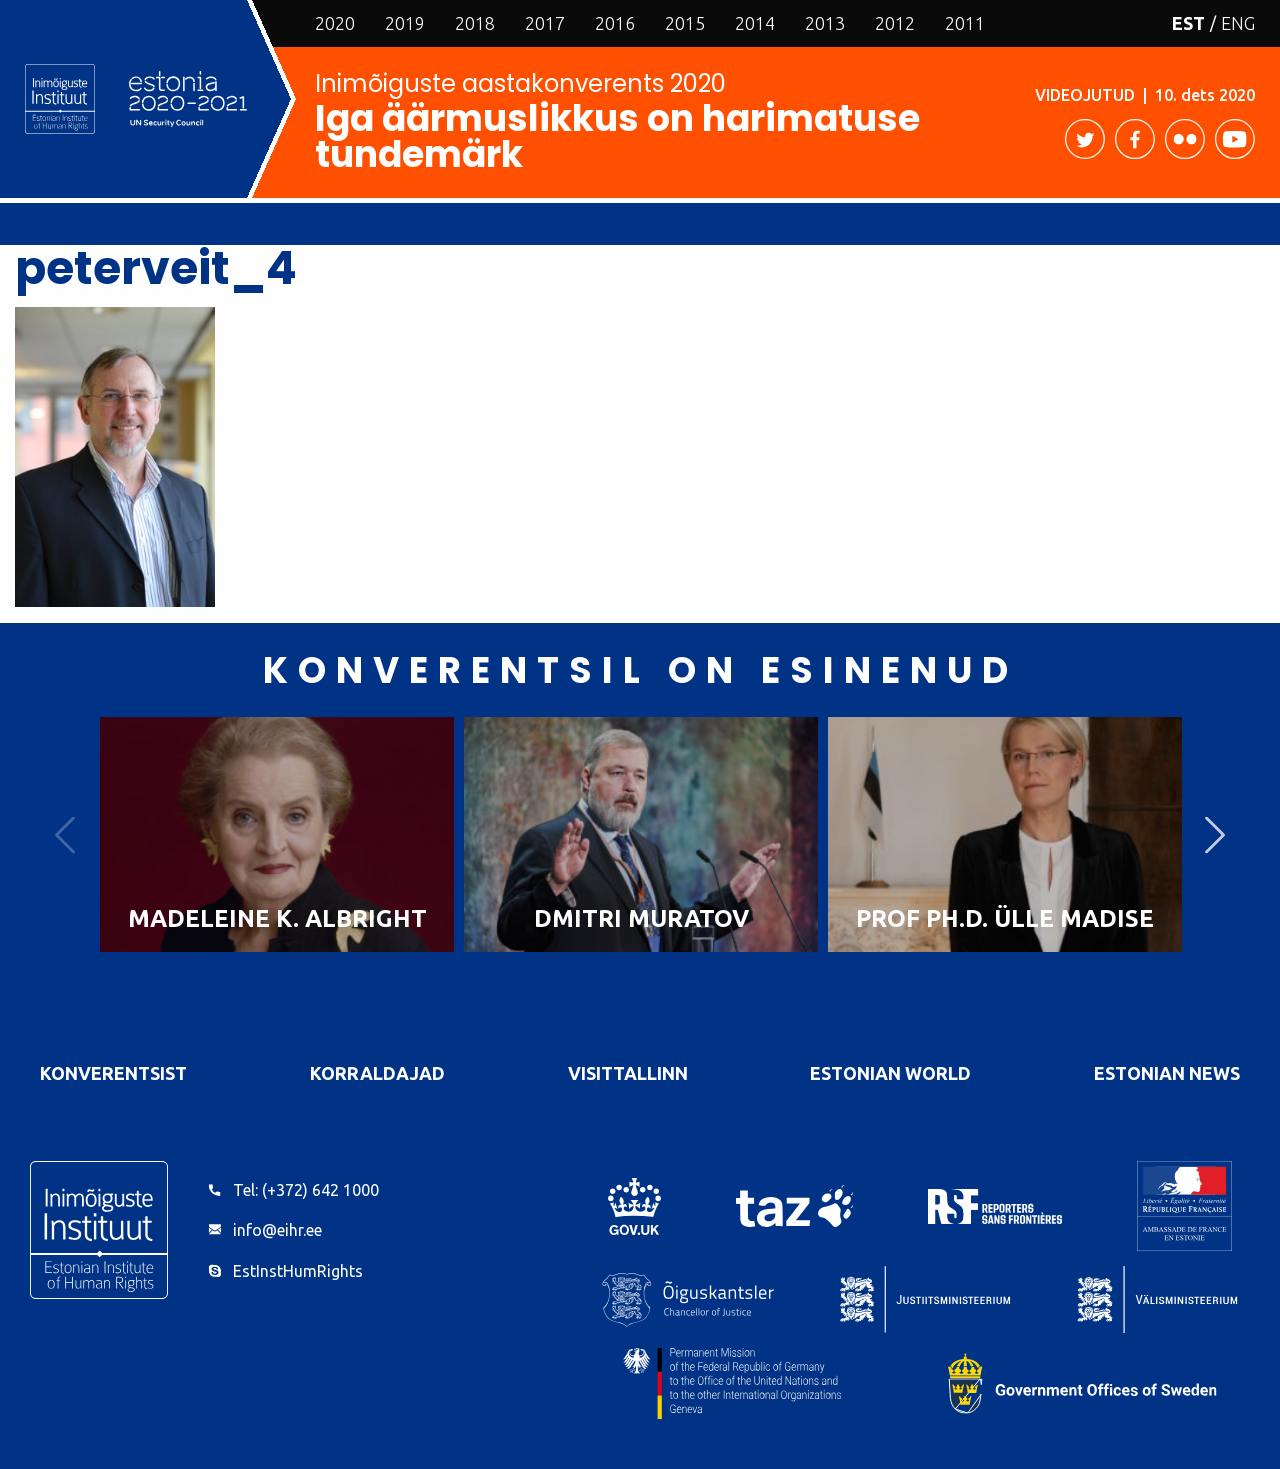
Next (1215, 834)
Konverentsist (113, 1073)
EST (1188, 23)
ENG (1238, 23)
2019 (405, 23)
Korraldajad (377, 1073)
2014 (755, 23)
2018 (475, 23)
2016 (615, 23)
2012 (895, 23)
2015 (685, 23)
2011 (965, 23)
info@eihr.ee (277, 1230)
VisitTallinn (628, 1073)
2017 (545, 23)
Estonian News (1167, 1073)
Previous (65, 834)
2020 (335, 23)
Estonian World (890, 1073)
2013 (825, 23)
